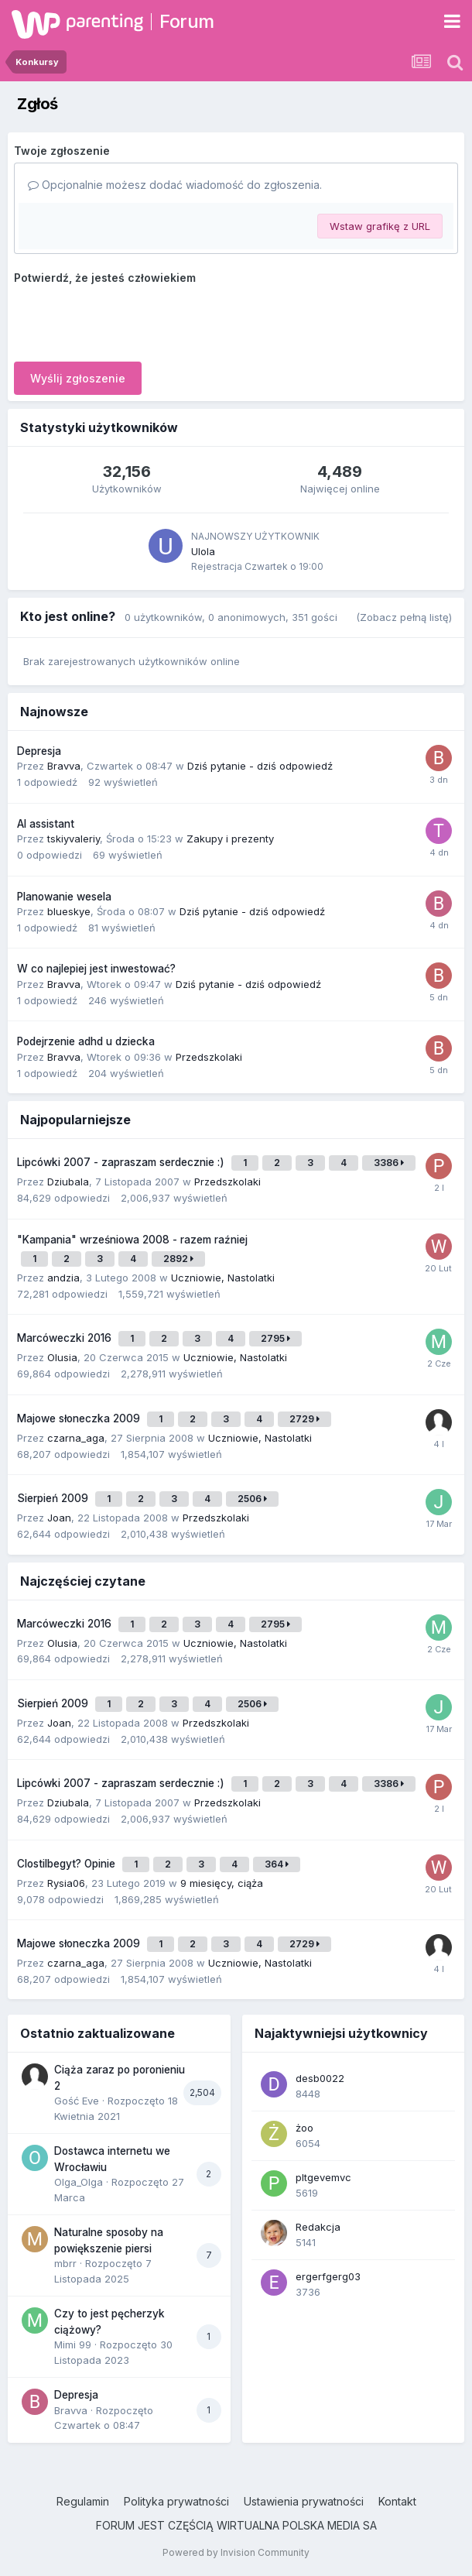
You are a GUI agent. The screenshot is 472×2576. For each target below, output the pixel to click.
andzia (63, 1277)
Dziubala (68, 1181)
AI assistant (45, 824)
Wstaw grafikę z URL (380, 226)
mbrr (65, 2263)
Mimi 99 (72, 2344)
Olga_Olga (78, 2182)
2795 (275, 1338)
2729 (304, 1419)
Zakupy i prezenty (230, 838)
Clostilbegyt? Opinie (67, 1863)
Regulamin (82, 2501)
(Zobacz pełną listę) (404, 617)
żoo (304, 2128)
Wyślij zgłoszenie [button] (77, 378)
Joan (59, 1517)
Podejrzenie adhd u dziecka (86, 1041)
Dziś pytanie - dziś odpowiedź (260, 766)
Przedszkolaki (209, 1057)
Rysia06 (66, 1883)
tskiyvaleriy (73, 838)
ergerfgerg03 (328, 2276)
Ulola (203, 551)
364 (277, 1864)
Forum (186, 21)
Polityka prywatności (176, 2501)
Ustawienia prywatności (304, 2501)
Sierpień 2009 (54, 1498)
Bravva (63, 766)
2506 (252, 1498)
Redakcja (318, 2227)
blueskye (69, 911)
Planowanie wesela (64, 896)
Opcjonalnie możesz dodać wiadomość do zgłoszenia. (175, 184)
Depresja (39, 751)
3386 (389, 1162)
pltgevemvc (323, 2177)
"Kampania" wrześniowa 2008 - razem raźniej (132, 1239)
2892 (178, 1258)
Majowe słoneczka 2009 (80, 1418)
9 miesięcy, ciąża (221, 1883)
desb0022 (320, 2078)
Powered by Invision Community (236, 2552)
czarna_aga (75, 1438)
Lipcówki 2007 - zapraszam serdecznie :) (122, 1162)
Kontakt (397, 2501)
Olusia (62, 1357)
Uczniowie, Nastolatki (223, 1277)
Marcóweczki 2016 (66, 1338)
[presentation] (131, 320)
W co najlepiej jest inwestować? (96, 968)
